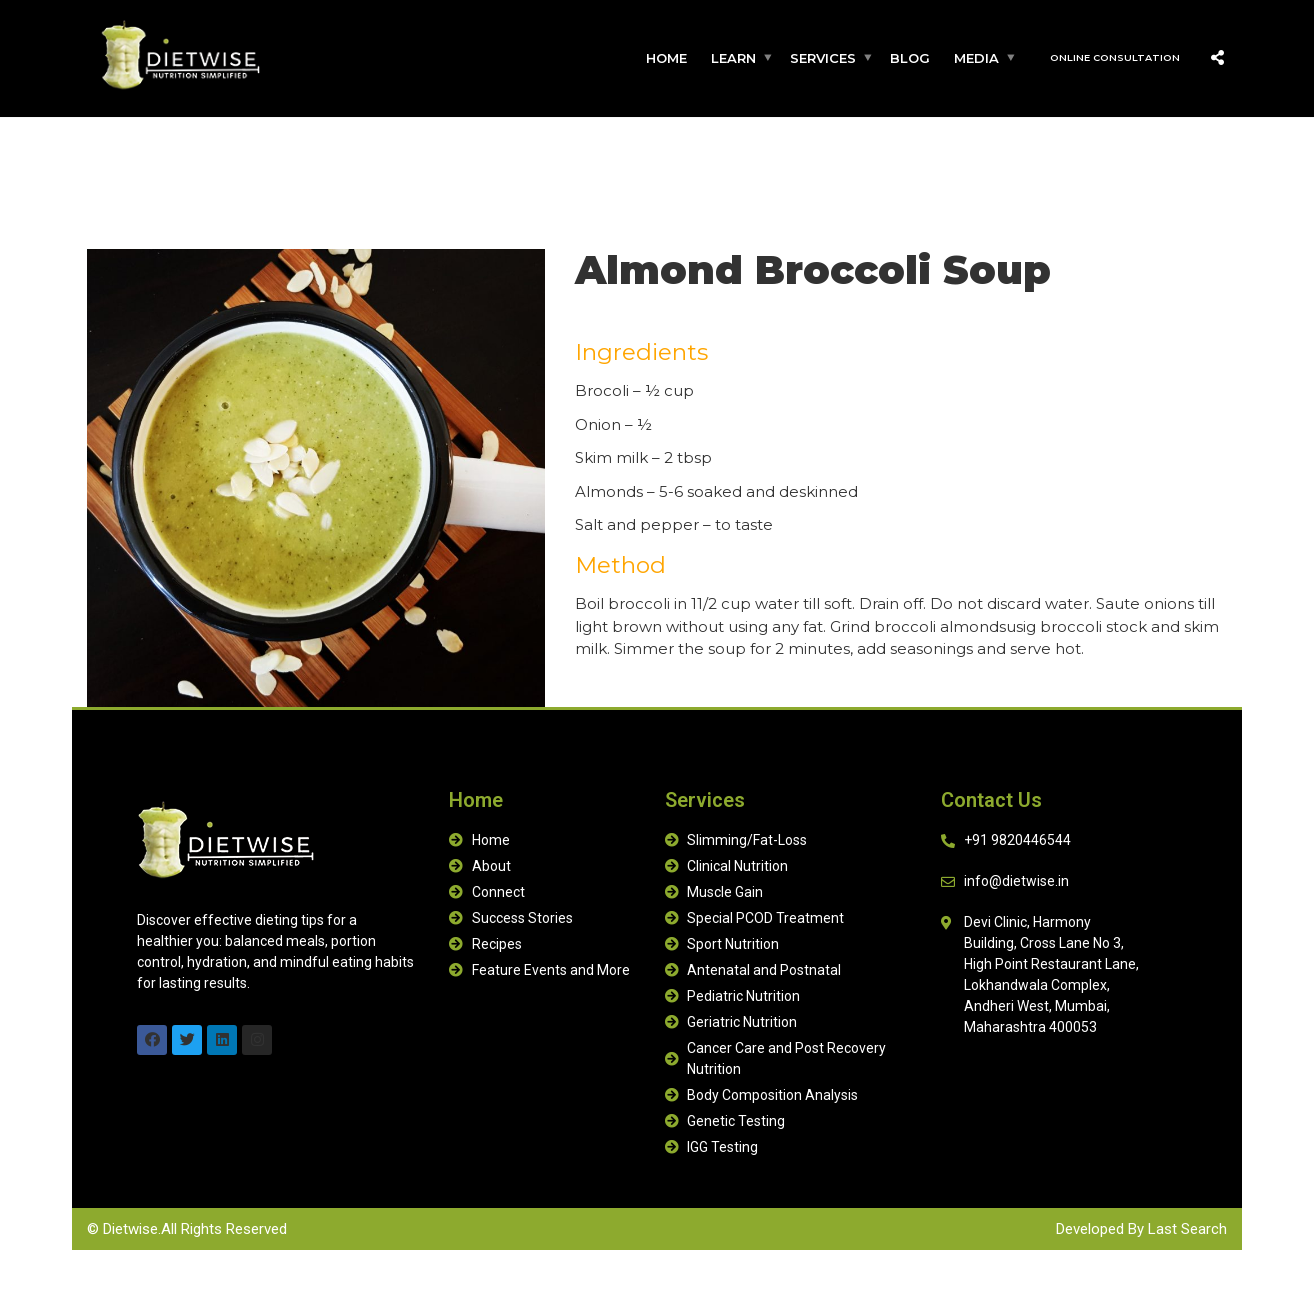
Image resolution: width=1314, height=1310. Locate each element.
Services (823, 58)
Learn (733, 58)
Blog (910, 58)
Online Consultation (1115, 57)
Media (976, 58)
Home (666, 58)
